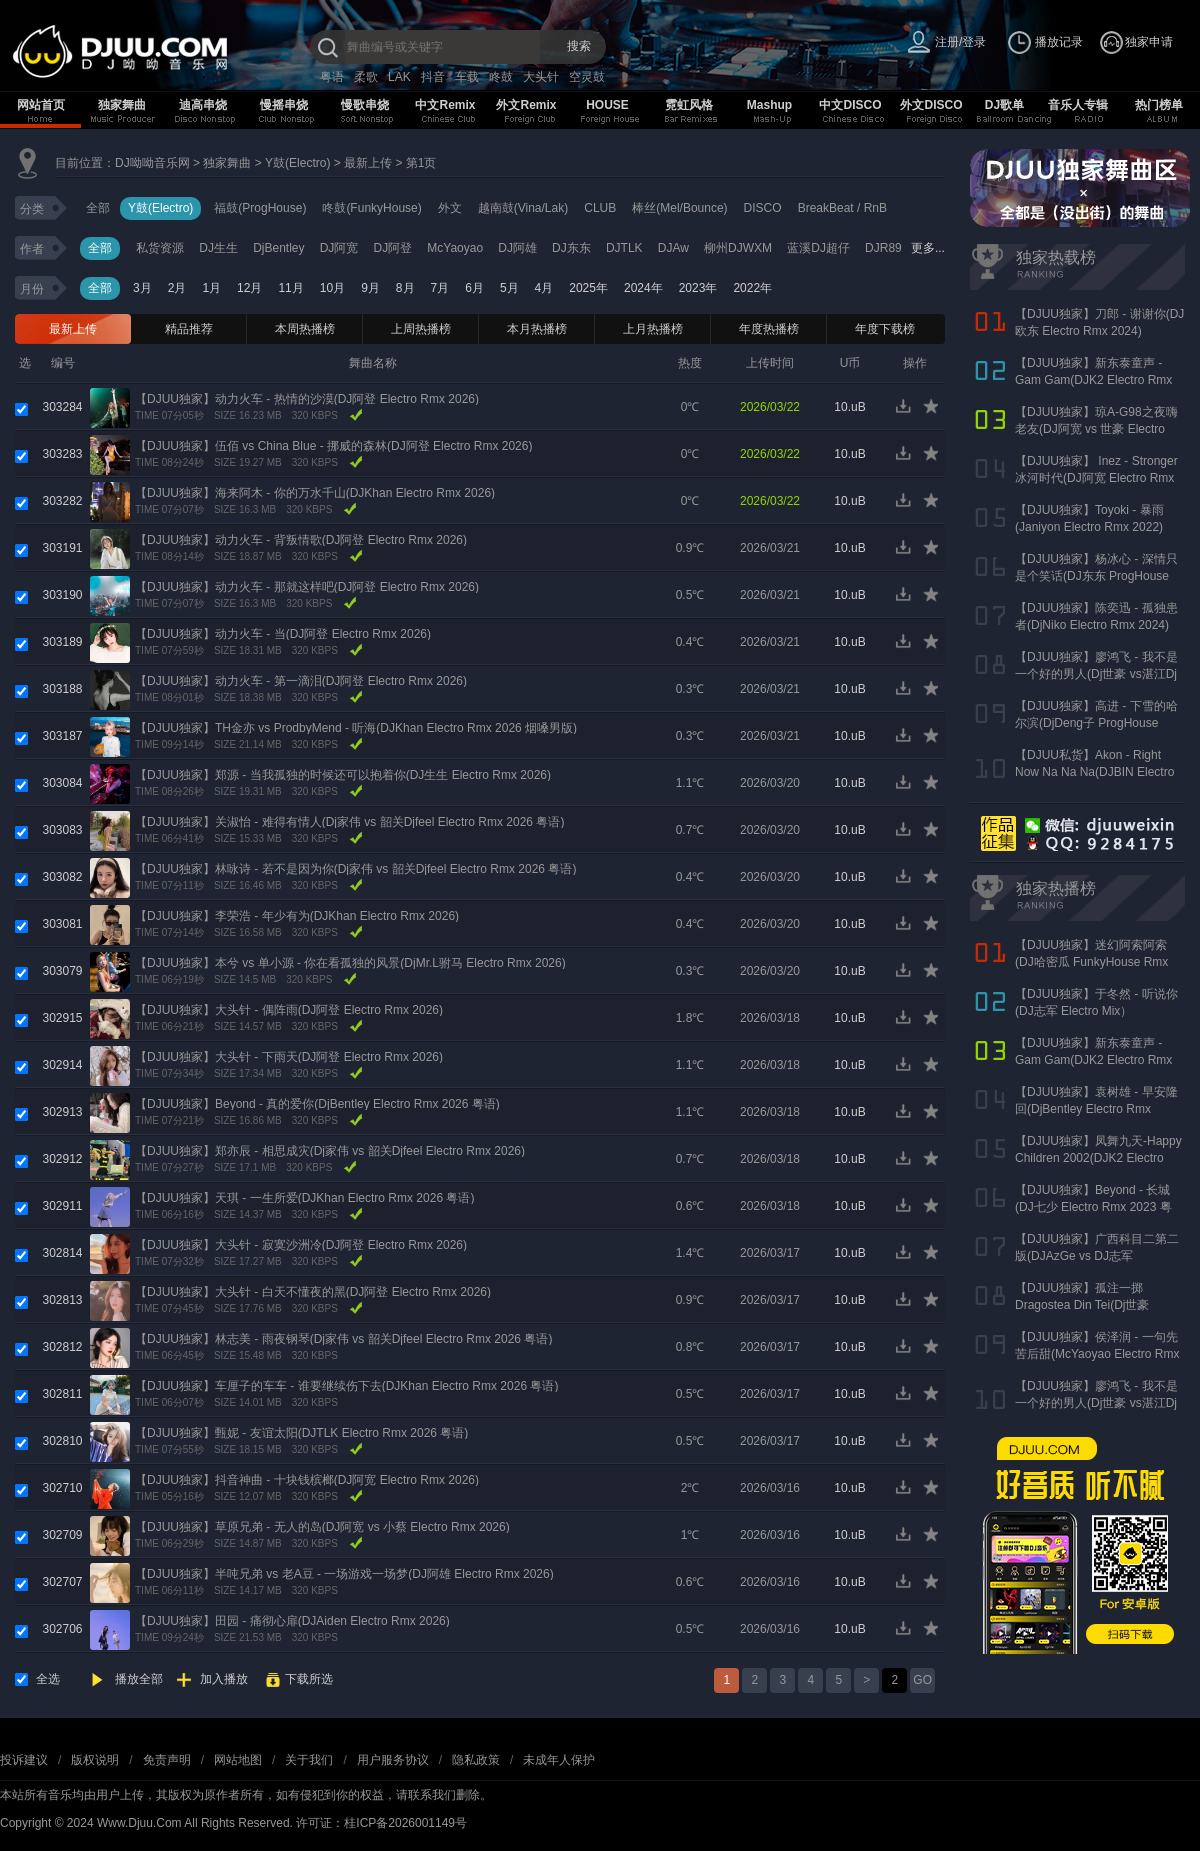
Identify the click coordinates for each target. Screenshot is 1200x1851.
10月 (332, 288)
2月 (177, 288)
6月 (474, 288)
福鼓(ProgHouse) (260, 208)
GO (922, 1680)
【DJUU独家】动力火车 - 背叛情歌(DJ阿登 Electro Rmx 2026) (301, 540)
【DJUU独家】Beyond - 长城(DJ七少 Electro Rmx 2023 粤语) (1093, 1207)
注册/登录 (960, 42)
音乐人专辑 (1078, 105)
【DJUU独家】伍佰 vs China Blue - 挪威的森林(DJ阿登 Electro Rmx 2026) (333, 446)
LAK (399, 77)
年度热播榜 (769, 329)
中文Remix (445, 105)
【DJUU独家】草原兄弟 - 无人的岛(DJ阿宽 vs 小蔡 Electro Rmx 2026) (322, 1527)
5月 (509, 288)
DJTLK (624, 248)
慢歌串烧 (365, 105)
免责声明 (167, 1760)
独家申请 (1149, 42)
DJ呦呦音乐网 (152, 163)
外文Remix (526, 105)
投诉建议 (24, 1760)
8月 (405, 288)
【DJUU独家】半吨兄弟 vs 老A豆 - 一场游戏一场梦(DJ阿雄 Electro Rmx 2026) (344, 1574)
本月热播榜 (537, 329)
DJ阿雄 (517, 248)
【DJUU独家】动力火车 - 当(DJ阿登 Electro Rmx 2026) (283, 634)
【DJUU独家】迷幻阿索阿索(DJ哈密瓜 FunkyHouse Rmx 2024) (1091, 962)
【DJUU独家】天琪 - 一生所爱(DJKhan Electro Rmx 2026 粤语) (304, 1198)
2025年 (588, 288)
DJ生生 (218, 248)
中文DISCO (850, 105)
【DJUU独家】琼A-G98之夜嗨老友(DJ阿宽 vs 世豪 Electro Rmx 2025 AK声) (1096, 429)
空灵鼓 (587, 77)
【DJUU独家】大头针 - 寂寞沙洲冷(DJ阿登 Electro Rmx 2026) (301, 1245)
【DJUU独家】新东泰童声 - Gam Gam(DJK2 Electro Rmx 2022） (1093, 380)
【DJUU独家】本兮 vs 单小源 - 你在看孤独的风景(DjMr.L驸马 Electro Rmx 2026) (350, 963)
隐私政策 (476, 1760)
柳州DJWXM (738, 248)
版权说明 (95, 1760)
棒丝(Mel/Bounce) (679, 208)
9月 (370, 288)
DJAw (673, 248)
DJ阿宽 (339, 248)
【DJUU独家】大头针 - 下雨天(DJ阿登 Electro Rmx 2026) (289, 1057)
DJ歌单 (1004, 105)
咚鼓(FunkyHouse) (371, 208)
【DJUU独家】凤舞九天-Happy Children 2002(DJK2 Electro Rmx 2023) (1098, 1158)
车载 (467, 77)
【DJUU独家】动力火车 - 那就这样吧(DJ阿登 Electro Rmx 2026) (307, 587)
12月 (249, 288)
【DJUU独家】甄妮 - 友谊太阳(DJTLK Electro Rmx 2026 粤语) (301, 1433)
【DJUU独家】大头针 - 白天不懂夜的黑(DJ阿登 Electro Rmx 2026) (313, 1292)
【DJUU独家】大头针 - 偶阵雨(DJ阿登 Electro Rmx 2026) (289, 1010)
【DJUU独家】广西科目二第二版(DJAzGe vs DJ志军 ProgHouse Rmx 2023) (1097, 1256)
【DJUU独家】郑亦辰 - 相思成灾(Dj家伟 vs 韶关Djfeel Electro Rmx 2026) (330, 1151)
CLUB (600, 208)
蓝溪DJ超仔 (818, 248)
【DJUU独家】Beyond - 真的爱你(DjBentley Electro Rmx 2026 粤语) (317, 1104)
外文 (450, 208)
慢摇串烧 (284, 105)
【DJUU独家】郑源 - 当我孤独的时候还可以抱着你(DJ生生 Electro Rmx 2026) (343, 775)
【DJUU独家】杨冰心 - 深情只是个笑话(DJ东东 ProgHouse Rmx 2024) (1096, 576)
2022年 (752, 288)
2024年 (643, 288)
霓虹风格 (689, 105)
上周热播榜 (421, 329)
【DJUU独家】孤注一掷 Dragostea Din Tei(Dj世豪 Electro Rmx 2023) (1082, 1305)
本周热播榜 (305, 329)
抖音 (433, 77)
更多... (928, 248)
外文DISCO (931, 105)
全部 (98, 208)
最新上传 (368, 163)
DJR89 (883, 248)
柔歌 (366, 77)
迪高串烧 (203, 105)
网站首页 (41, 105)
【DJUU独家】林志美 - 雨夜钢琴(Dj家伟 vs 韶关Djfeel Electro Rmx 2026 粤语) (343, 1339)
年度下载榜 (885, 329)
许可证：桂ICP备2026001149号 (381, 1823)
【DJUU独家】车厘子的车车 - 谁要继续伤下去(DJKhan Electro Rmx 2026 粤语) (346, 1386)
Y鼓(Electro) (297, 163)
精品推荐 (189, 329)
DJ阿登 (392, 248)
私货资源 (160, 248)
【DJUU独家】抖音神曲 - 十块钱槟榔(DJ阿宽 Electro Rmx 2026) (307, 1480)
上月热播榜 (653, 329)
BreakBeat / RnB (842, 208)
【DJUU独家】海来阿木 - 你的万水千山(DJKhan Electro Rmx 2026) (315, 493)
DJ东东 (571, 248)
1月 (211, 288)
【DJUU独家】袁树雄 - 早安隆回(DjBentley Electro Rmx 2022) (1096, 1109)
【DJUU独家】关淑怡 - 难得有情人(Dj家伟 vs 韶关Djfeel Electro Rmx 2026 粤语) (349, 822)
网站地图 (238, 1760)
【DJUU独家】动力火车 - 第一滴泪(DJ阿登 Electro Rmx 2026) (301, 681)
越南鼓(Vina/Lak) (523, 208)
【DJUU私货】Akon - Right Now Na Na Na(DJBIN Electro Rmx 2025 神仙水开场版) (1094, 772)
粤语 (332, 77)
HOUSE (607, 105)
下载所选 (309, 1679)
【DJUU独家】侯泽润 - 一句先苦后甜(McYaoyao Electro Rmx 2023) (1097, 1354)
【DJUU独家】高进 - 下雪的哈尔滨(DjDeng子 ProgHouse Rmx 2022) (1096, 723)
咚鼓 (501, 77)
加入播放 (224, 1679)
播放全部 (139, 1679)
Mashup (769, 105)
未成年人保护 (559, 1760)
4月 (544, 288)
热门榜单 (1159, 105)
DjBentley (278, 248)
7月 (440, 288)
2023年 (698, 288)
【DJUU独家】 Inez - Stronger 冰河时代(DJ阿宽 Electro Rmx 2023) (1096, 478)
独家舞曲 (122, 105)
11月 (290, 288)
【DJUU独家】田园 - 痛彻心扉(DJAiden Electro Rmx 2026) (292, 1621)
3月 (142, 288)
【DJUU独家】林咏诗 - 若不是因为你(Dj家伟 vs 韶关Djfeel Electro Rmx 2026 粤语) (355, 869)
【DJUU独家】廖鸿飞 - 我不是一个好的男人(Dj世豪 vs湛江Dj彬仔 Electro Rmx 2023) (1096, 674)
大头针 (541, 77)
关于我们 (309, 1760)
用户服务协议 (393, 1760)
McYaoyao (455, 248)
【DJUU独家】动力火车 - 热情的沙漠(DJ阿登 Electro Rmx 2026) (307, 399)
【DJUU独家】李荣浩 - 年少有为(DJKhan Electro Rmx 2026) (297, 916)
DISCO (763, 208)
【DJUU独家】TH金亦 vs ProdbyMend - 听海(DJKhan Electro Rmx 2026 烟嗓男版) (356, 728)
